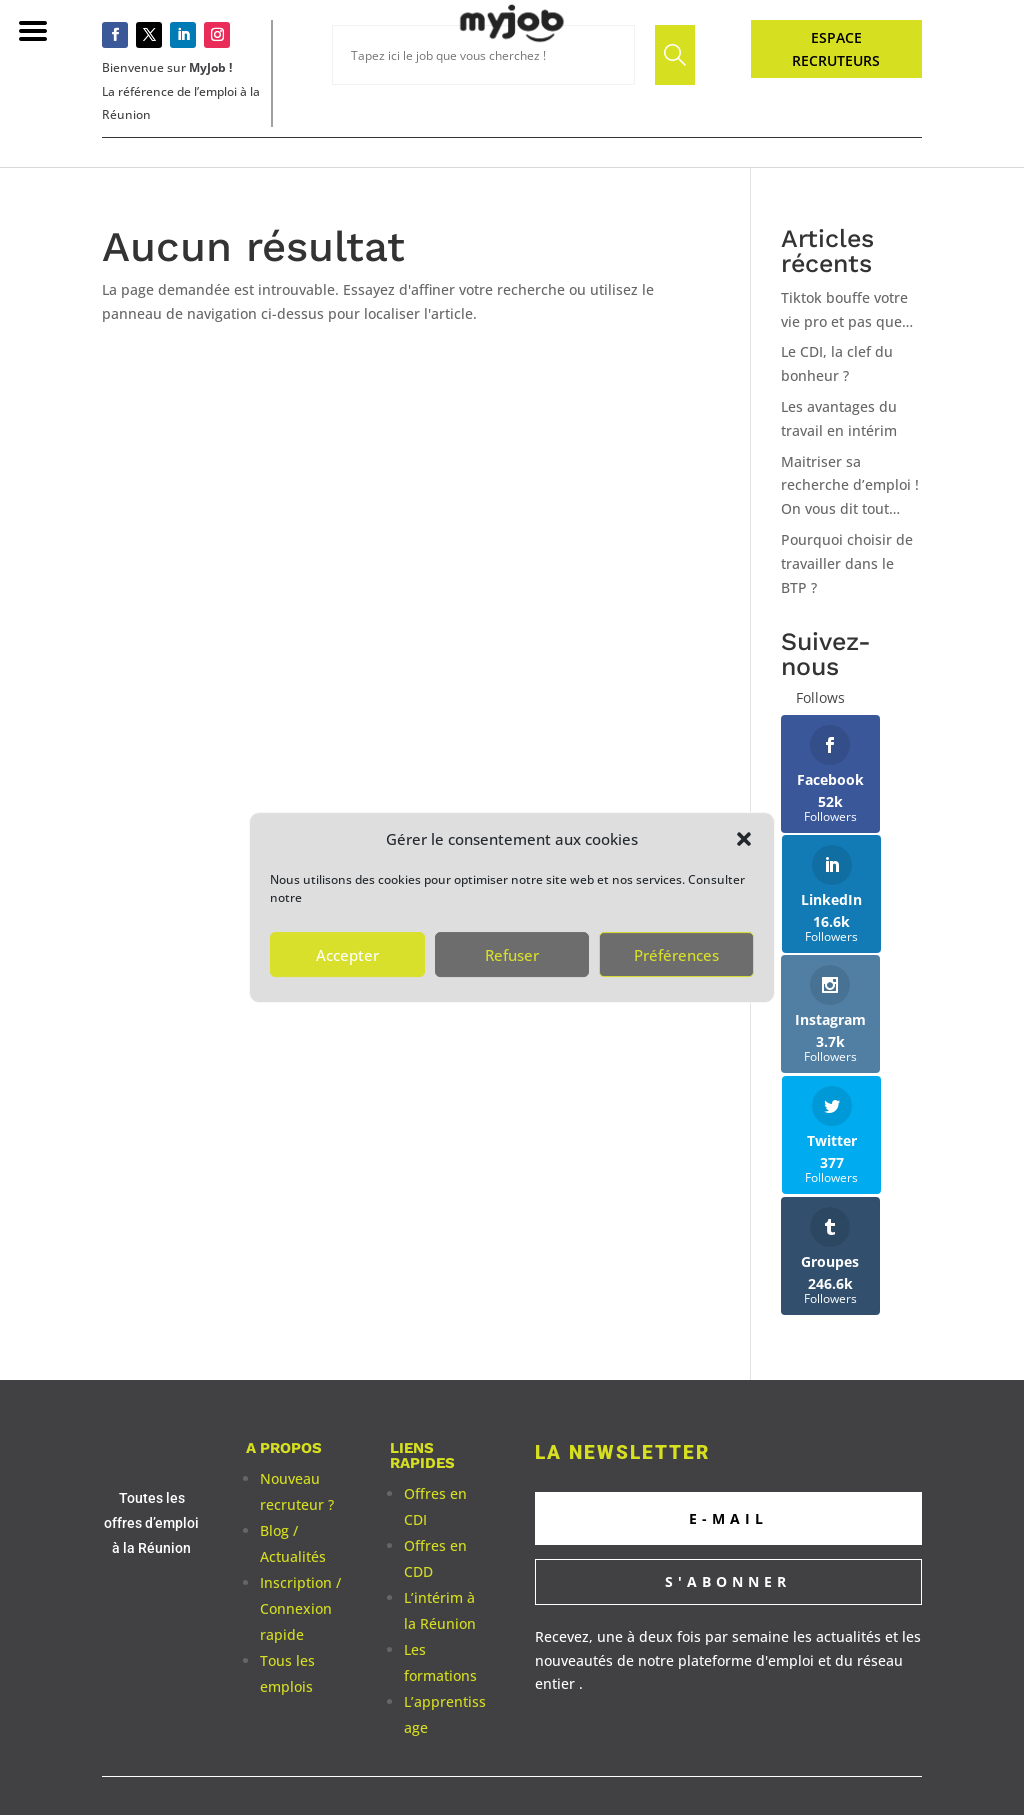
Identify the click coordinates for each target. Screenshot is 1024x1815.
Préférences (676, 955)
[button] (744, 839)
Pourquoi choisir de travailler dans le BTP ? (847, 563)
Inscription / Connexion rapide (300, 1446)
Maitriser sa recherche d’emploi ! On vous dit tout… (850, 485)
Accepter (347, 955)
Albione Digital (668, 1688)
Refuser (512, 955)
